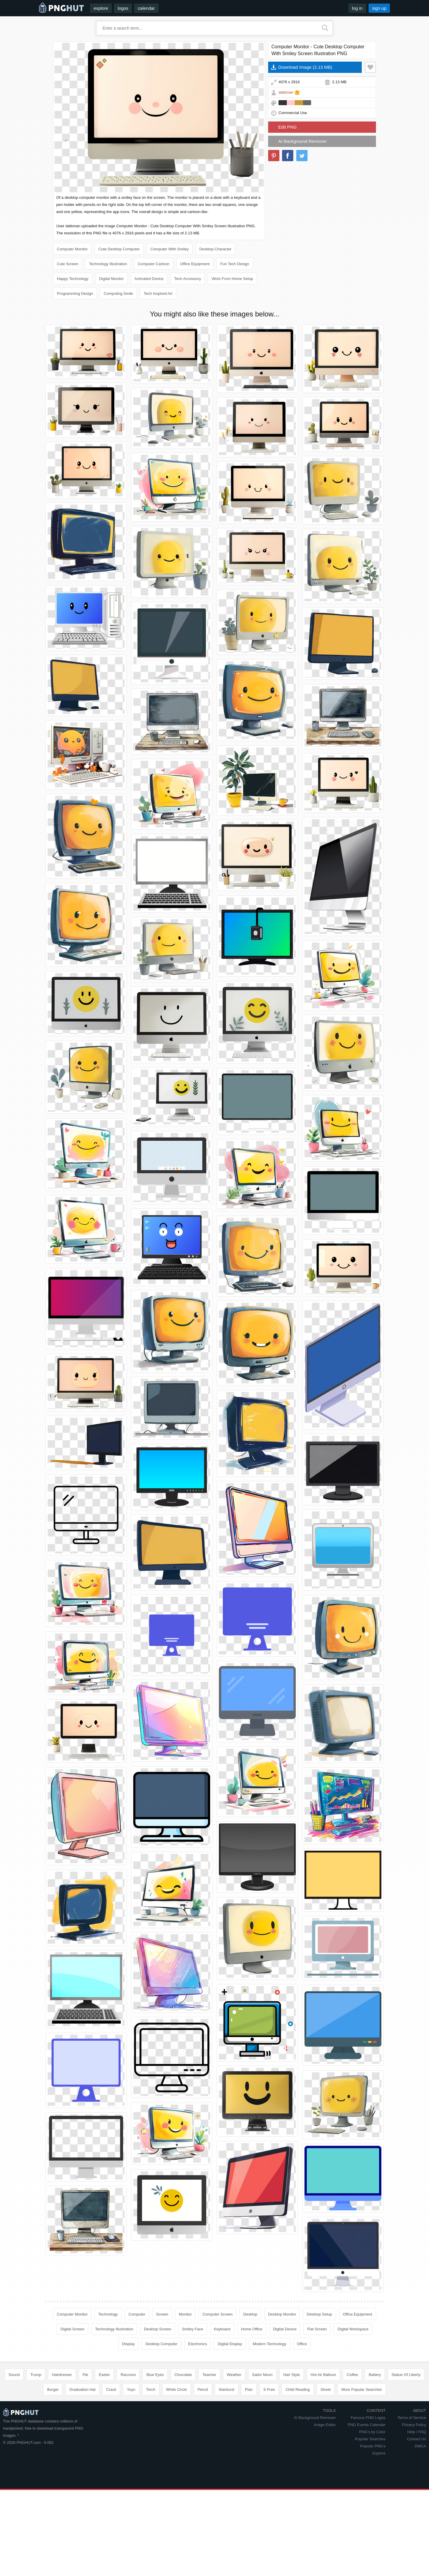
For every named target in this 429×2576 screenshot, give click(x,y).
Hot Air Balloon (323, 2374)
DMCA (420, 2446)
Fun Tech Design (234, 264)
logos (123, 8)
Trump (35, 2374)
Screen (162, 2314)
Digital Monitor (111, 278)
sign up (379, 8)
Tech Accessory (187, 278)
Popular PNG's (373, 2446)
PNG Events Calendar (366, 2425)
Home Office (251, 2329)
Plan (249, 2389)
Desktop (250, 2314)
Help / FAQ (416, 2432)
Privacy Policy (414, 2425)
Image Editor (325, 2425)
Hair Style (291, 2374)
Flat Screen (317, 2329)
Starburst (226, 2389)
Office (302, 2344)
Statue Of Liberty (406, 2374)
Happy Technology (73, 278)
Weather (234, 2374)
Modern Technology (269, 2344)
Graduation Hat (82, 2389)
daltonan (285, 92)
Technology (108, 2314)
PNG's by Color (372, 2432)
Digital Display (230, 2344)
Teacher (209, 2374)
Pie (85, 2374)
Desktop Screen (158, 2329)
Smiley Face (192, 2329)
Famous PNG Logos (367, 2417)
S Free (269, 2389)
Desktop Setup (319, 2314)
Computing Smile (118, 293)
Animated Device (149, 278)
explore (101, 8)
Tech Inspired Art (158, 293)
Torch (151, 2389)
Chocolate (183, 2374)
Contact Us (416, 2439)
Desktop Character (215, 249)
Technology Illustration (108, 264)
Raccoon (128, 2374)
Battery (375, 2374)
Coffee (352, 2374)
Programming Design (75, 293)
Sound (14, 2374)
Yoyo (131, 2389)
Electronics (197, 2344)
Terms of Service (411, 2417)
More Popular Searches (361, 2389)
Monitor (185, 2314)
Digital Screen (72, 2329)
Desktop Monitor (282, 2314)
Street (326, 2389)
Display (128, 2344)
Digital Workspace (353, 2329)
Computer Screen (217, 2314)
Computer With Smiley (170, 249)
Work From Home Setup (232, 278)
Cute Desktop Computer (119, 249)
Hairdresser (62, 2374)
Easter (104, 2374)
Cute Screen (67, 264)
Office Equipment (194, 264)
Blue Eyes (155, 2374)
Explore (378, 2453)
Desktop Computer (161, 2344)
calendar (146, 8)
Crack (111, 2389)
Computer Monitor (72, 249)
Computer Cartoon (153, 264)
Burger (53, 2389)
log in (357, 8)
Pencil (203, 2389)
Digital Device (284, 2329)
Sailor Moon (262, 2374)
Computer (137, 2314)
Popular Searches (370, 2439)
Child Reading (298, 2389)
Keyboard (222, 2329)
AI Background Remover (302, 141)
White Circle (176, 2389)
